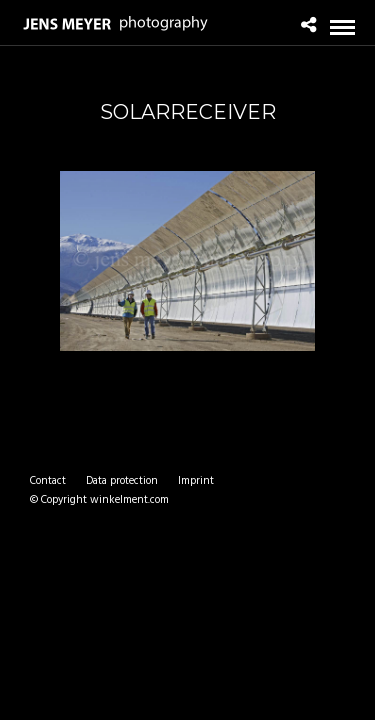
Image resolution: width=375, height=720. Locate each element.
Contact (48, 481)
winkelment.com (129, 500)
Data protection (122, 481)
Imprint (196, 481)
